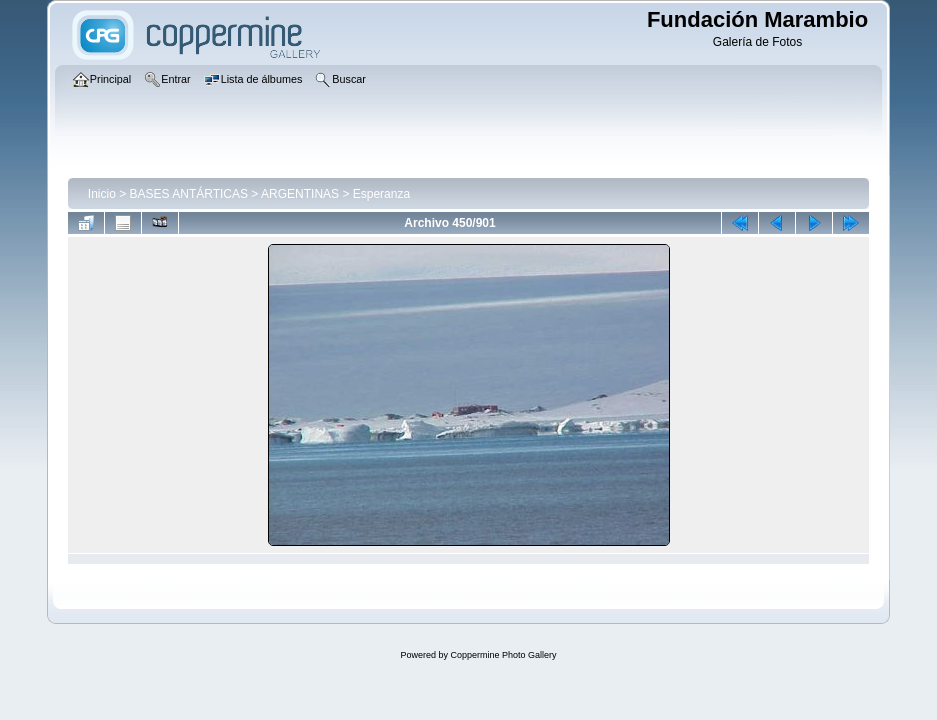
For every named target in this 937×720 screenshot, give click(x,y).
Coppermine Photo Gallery (503, 655)
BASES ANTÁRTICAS (189, 194)
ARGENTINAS (300, 194)
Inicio (102, 194)
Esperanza (381, 194)
